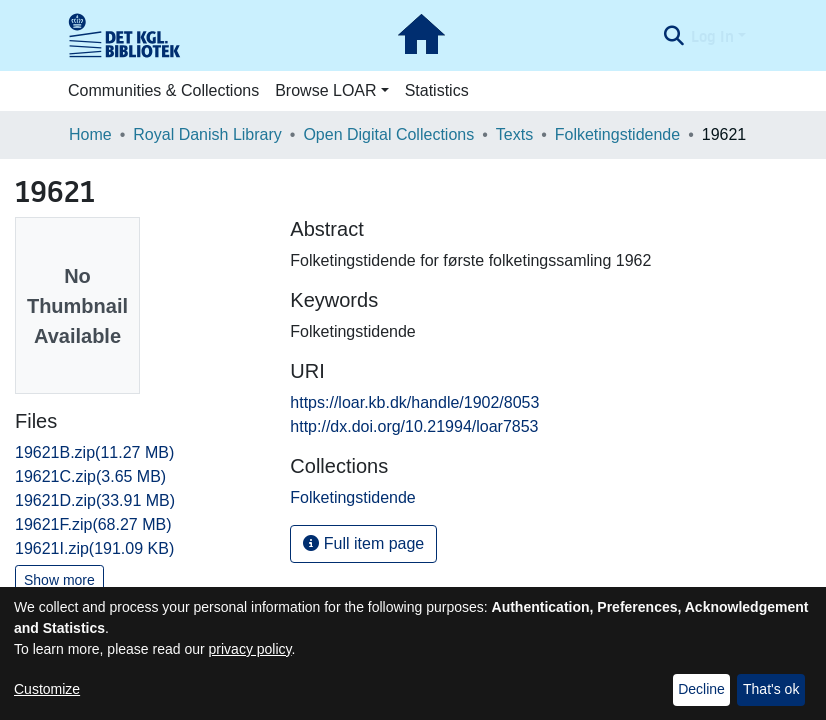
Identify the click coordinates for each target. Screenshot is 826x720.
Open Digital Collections (388, 134)
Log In (712, 36)
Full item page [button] (363, 543)
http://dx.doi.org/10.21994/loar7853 (414, 426)
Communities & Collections (163, 90)
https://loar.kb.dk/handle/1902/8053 (414, 402)
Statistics (437, 90)
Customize (47, 689)
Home (90, 134)
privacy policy (250, 649)
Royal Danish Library (207, 134)
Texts (514, 134)
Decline (701, 689)
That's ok (771, 689)
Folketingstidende (617, 134)
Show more (59, 580)
